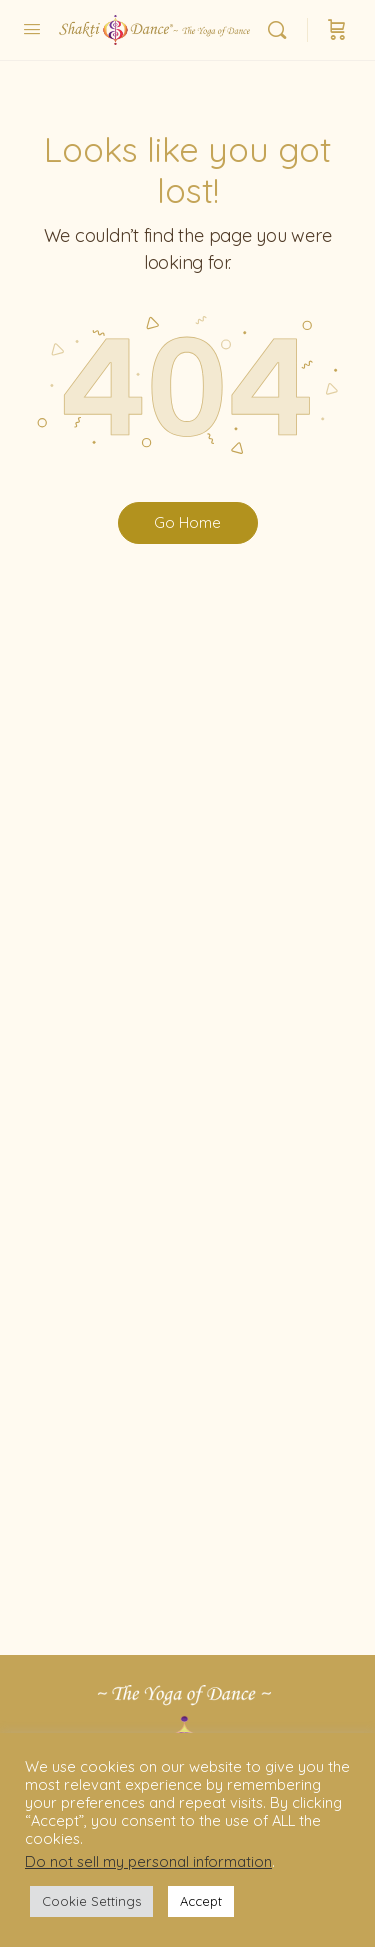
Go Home (187, 522)
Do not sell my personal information (148, 1861)
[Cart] (337, 30)
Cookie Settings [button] (91, 1901)
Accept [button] (201, 1901)
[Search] (282, 30)
